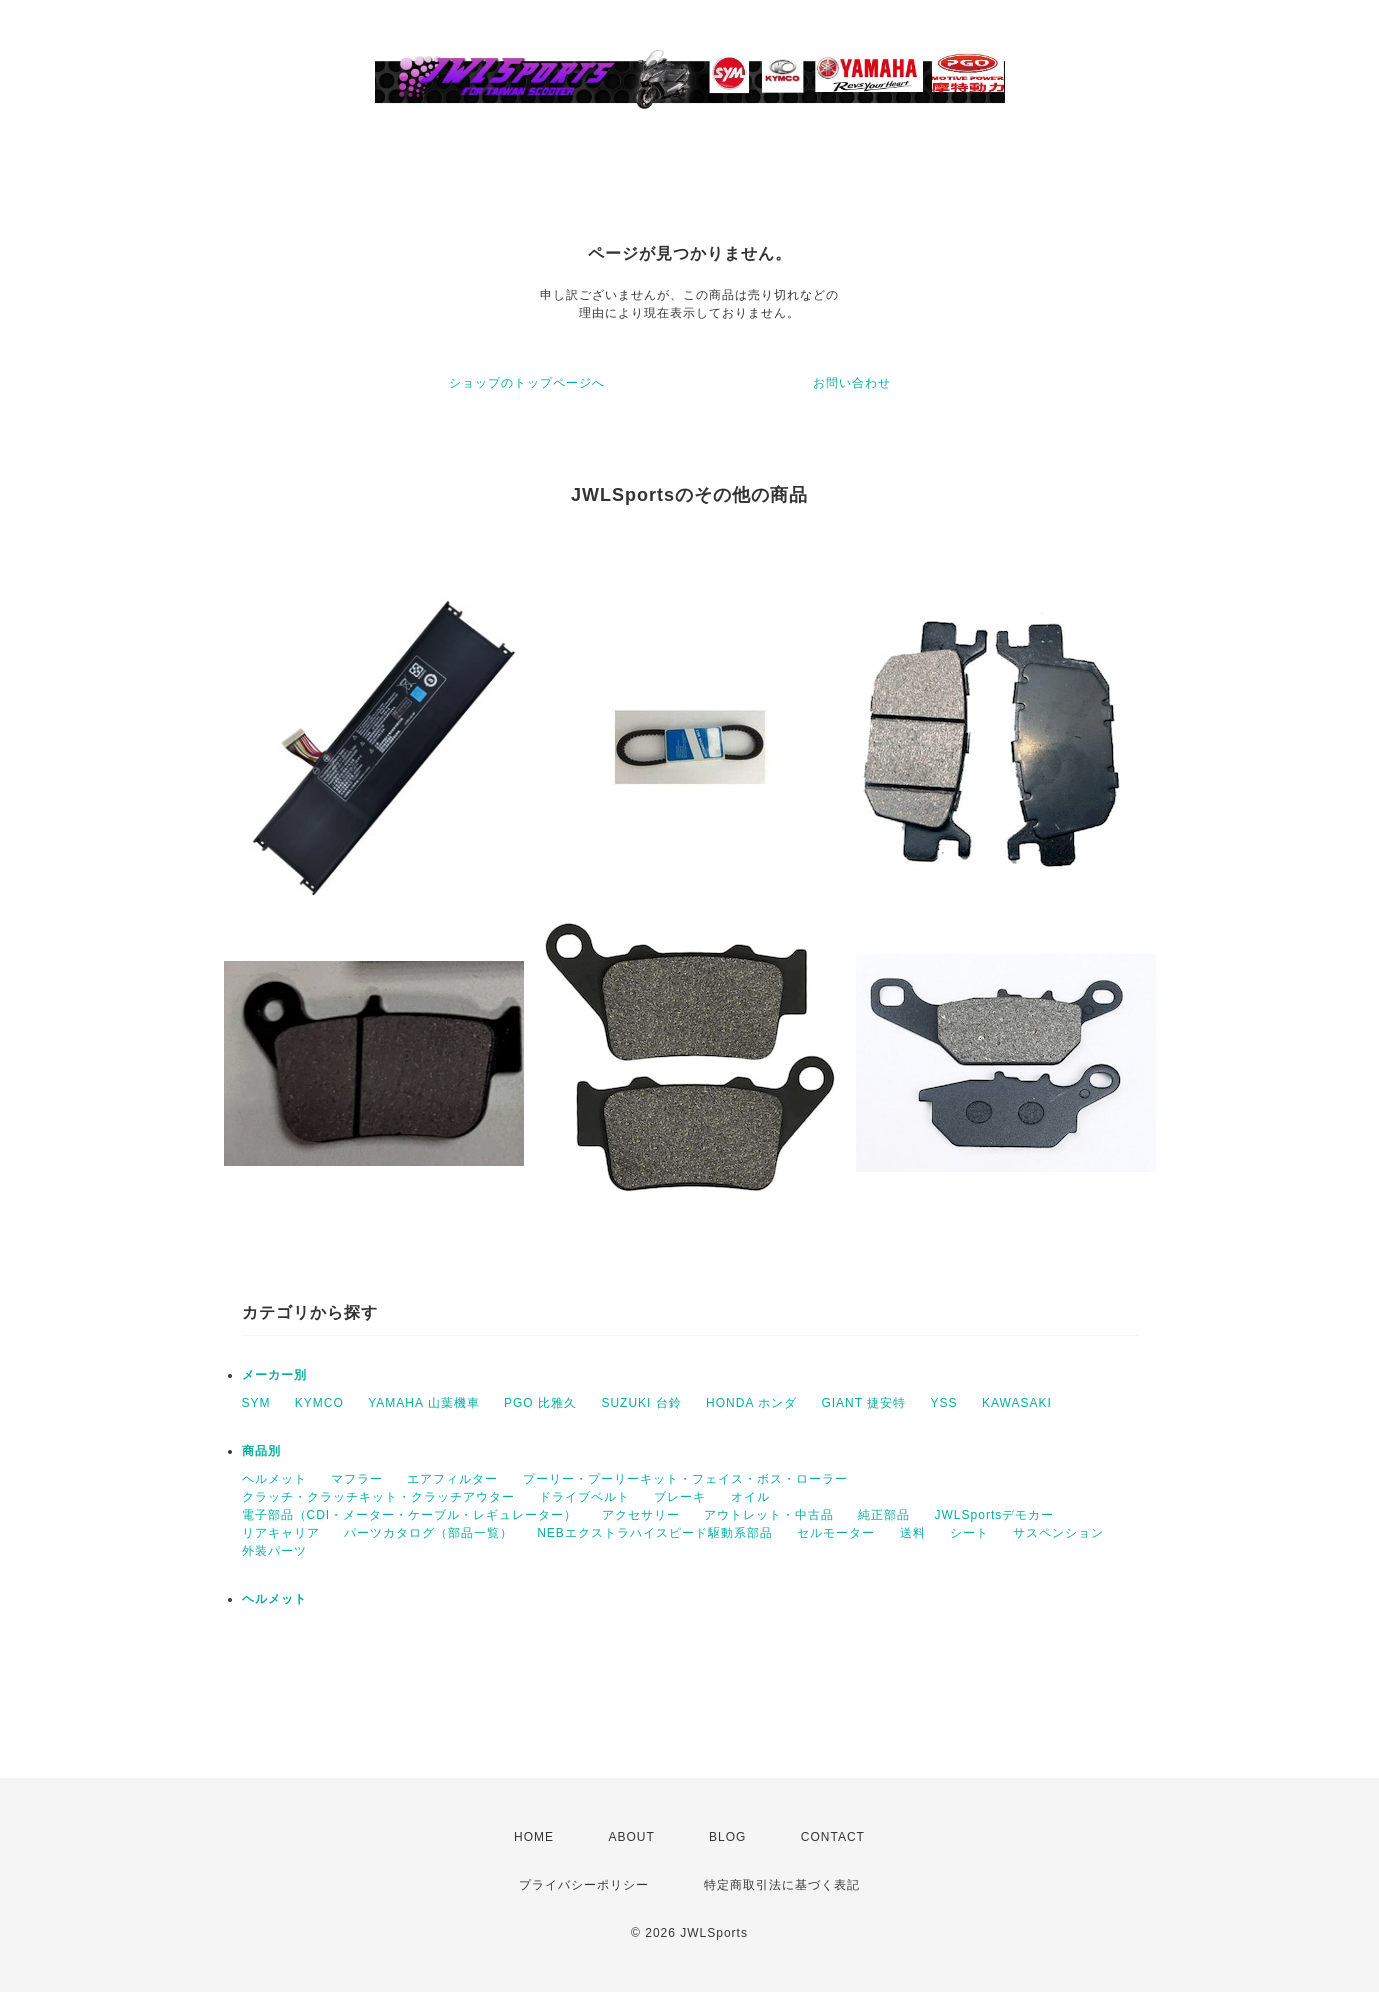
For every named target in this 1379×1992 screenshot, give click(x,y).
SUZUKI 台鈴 (641, 1403)
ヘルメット (274, 1479)
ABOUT (631, 1837)
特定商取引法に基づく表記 (782, 1885)
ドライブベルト (584, 1497)
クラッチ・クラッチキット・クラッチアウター (378, 1497)
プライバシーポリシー (584, 1885)
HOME (534, 1837)
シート (969, 1533)
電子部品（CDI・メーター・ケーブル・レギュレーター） (410, 1515)
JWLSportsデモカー (995, 1515)
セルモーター (836, 1533)
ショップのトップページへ (527, 383)
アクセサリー (641, 1515)
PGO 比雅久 (540, 1403)
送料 (913, 1533)
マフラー (357, 1479)
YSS (944, 1403)
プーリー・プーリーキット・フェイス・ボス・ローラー (685, 1479)
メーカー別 (274, 1375)
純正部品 (884, 1515)
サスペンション (1058, 1533)
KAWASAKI (1017, 1403)
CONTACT (833, 1837)
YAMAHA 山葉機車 (423, 1403)
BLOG (727, 1837)
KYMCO (319, 1403)
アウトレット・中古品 (769, 1515)
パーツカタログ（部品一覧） (428, 1533)
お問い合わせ (852, 383)
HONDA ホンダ (751, 1403)
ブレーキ (680, 1497)
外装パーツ (274, 1551)
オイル (750, 1497)
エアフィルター (452, 1479)
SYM (256, 1403)
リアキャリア (281, 1533)
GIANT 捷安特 (863, 1403)
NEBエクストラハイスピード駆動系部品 (655, 1533)
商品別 (261, 1451)
